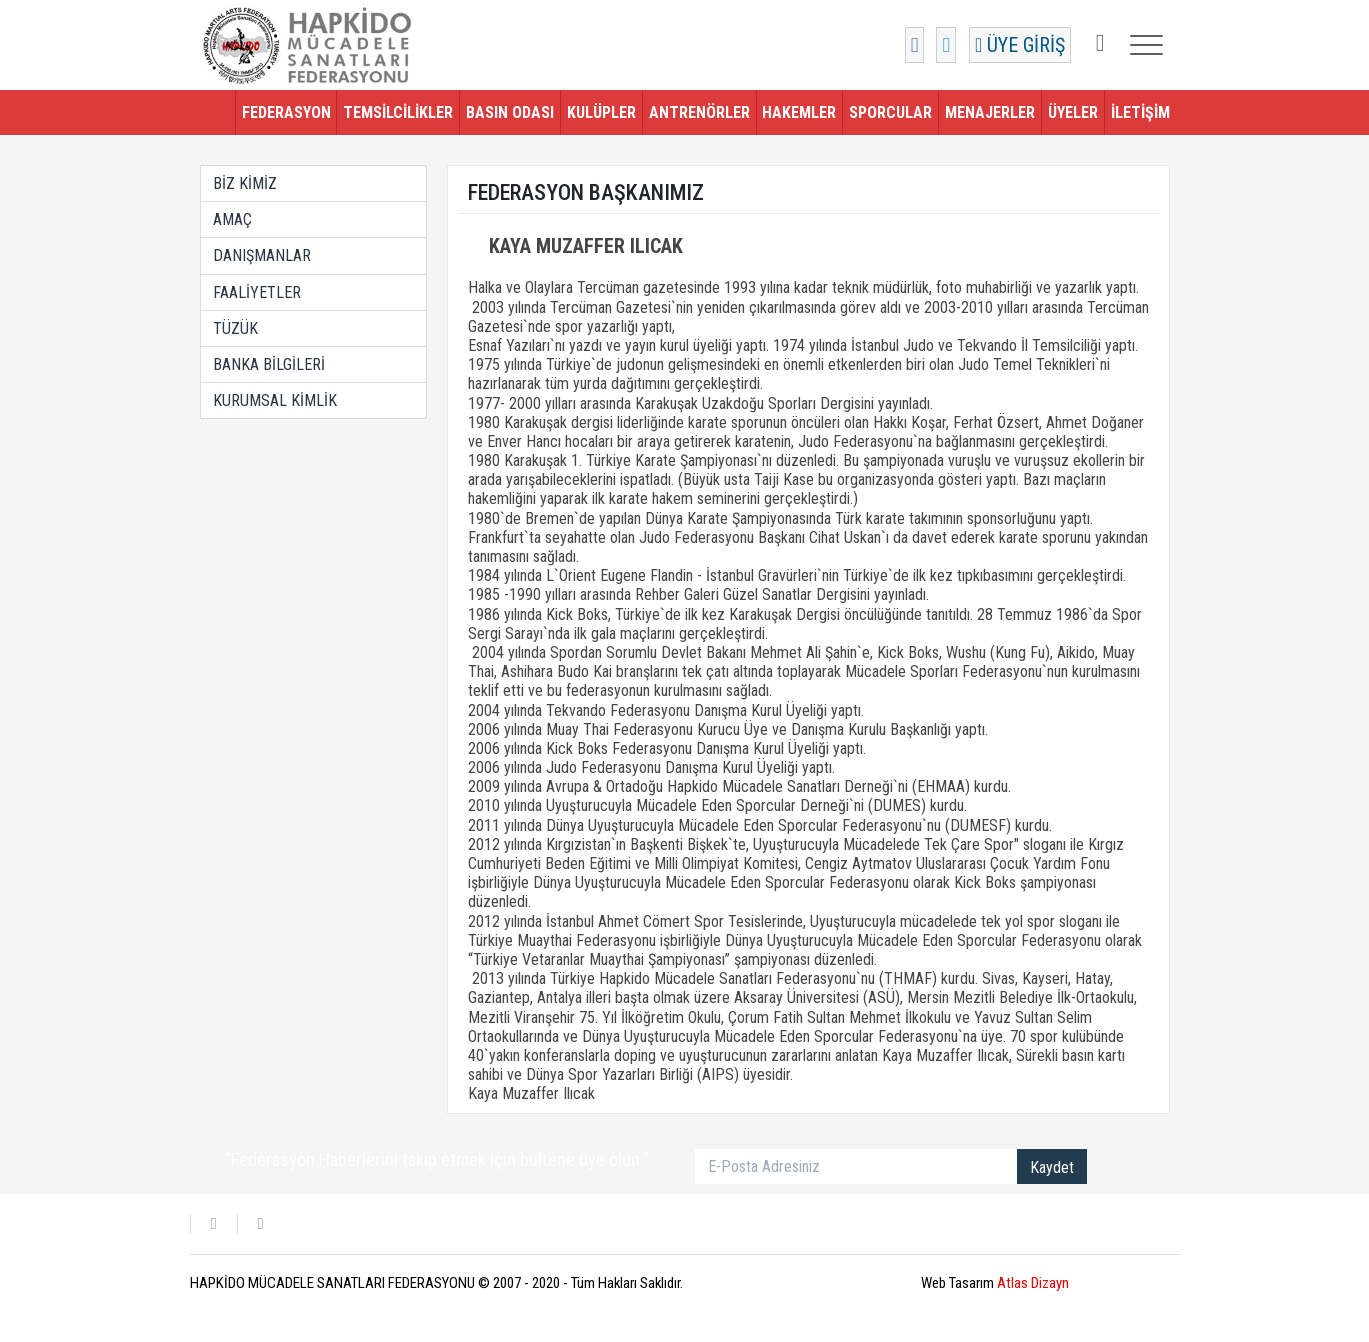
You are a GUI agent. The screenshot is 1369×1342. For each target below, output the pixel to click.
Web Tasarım (995, 1283)
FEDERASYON (286, 112)
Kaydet (1052, 1167)
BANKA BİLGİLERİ (269, 364)
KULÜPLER (601, 112)
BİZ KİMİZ (245, 183)
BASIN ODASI (510, 112)
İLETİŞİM (1140, 112)
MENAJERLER (990, 112)
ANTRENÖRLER (699, 112)
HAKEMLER (799, 112)
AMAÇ (232, 219)
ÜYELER (1073, 112)
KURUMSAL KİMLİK (275, 400)
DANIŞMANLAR (262, 255)
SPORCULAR (890, 112)
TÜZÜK (235, 328)
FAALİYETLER (257, 292)
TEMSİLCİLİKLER (398, 112)
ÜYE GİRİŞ (1020, 45)
